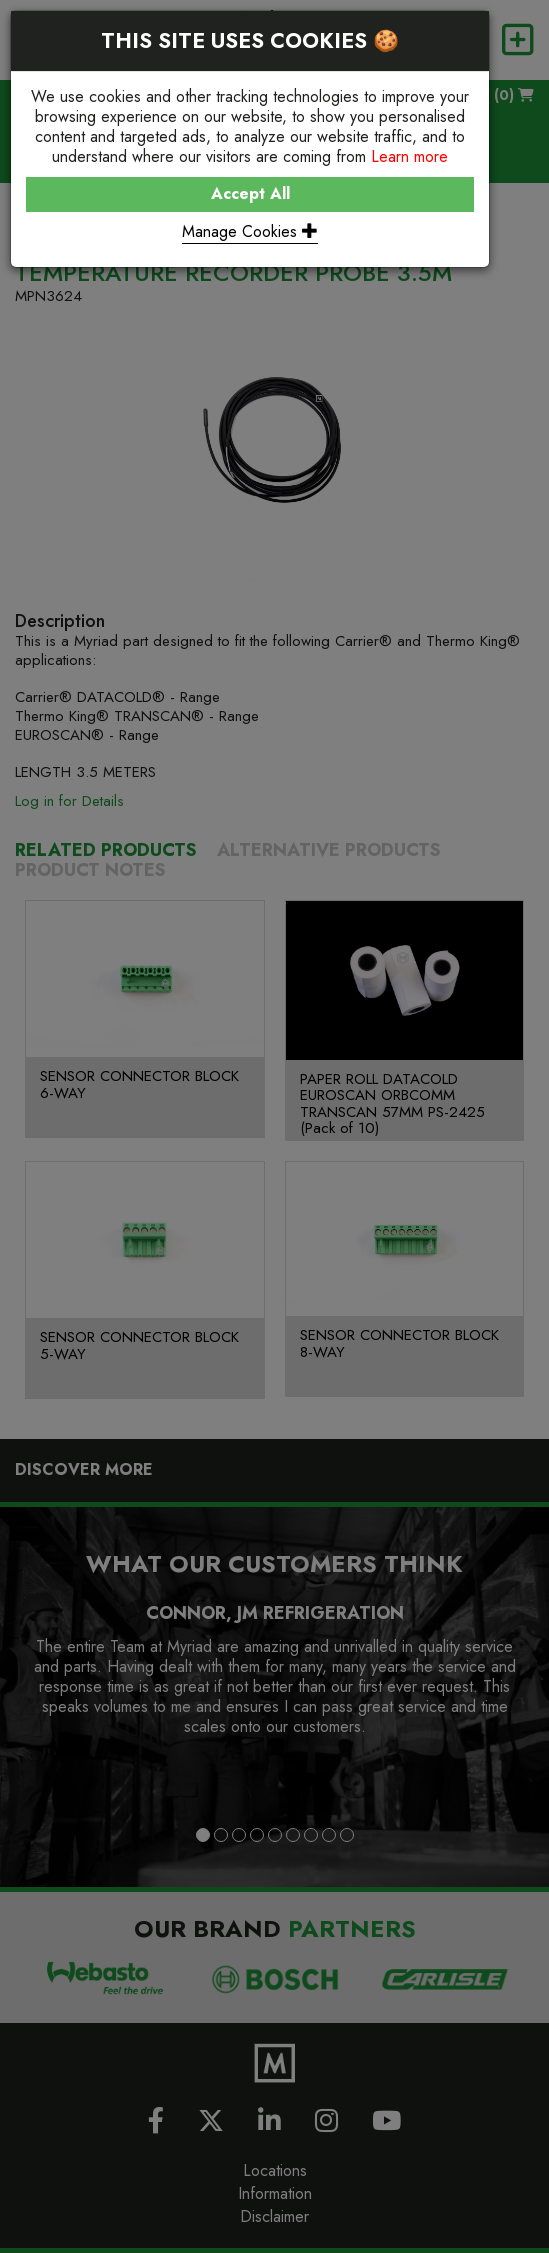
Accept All (250, 193)
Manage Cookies (250, 231)
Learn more (409, 156)
